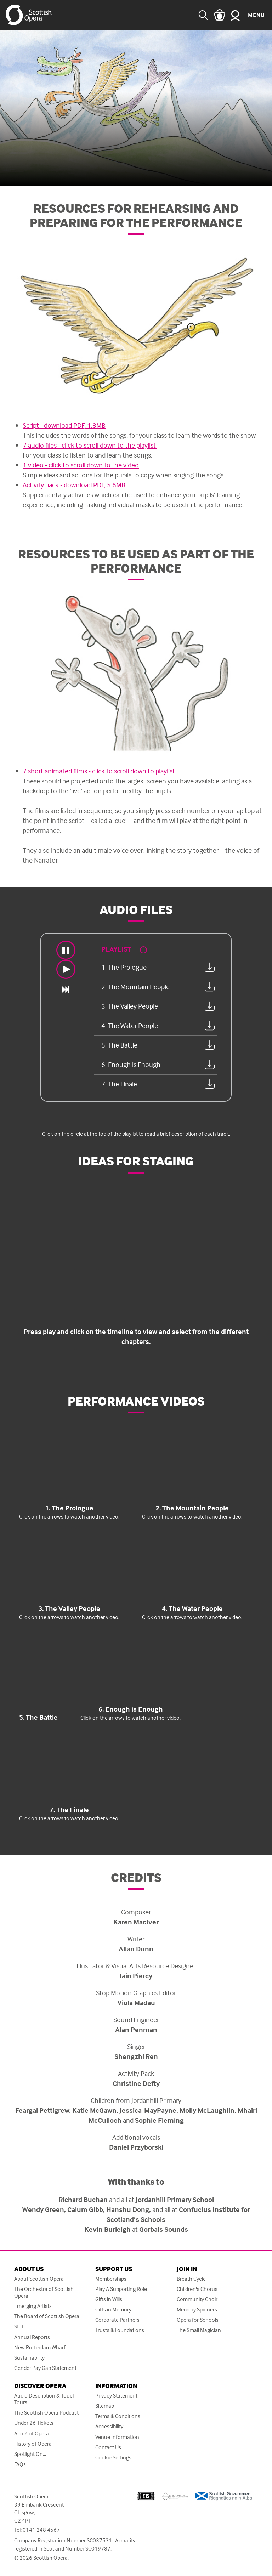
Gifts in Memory (113, 2309)
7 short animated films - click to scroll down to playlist (99, 770)
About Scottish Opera (39, 2278)
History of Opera (33, 2443)
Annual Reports (32, 2337)
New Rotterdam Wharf (40, 2347)
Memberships (110, 2278)
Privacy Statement (116, 2395)
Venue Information (117, 2437)
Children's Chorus (197, 2289)
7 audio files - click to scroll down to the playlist (90, 445)
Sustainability (29, 2357)
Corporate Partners (117, 2319)
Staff (19, 2326)
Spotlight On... (30, 2454)
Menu (256, 14)
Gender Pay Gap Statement (45, 2368)
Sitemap (104, 2405)
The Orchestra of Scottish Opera (44, 2292)
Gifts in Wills (108, 2299)
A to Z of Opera (31, 2433)
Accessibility (109, 2426)
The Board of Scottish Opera (46, 2316)
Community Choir (197, 2299)
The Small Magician (199, 2330)
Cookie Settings (113, 2457)
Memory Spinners (197, 2309)
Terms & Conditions (117, 2416)
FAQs (20, 2464)
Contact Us (108, 2447)
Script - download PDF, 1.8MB (64, 425)
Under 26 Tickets (33, 2422)
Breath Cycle (191, 2278)
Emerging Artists (33, 2306)
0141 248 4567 (41, 2529)
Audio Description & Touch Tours (45, 2399)
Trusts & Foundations (119, 2330)
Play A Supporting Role (121, 2289)
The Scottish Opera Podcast (46, 2412)
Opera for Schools (198, 2319)
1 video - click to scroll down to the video (81, 464)
